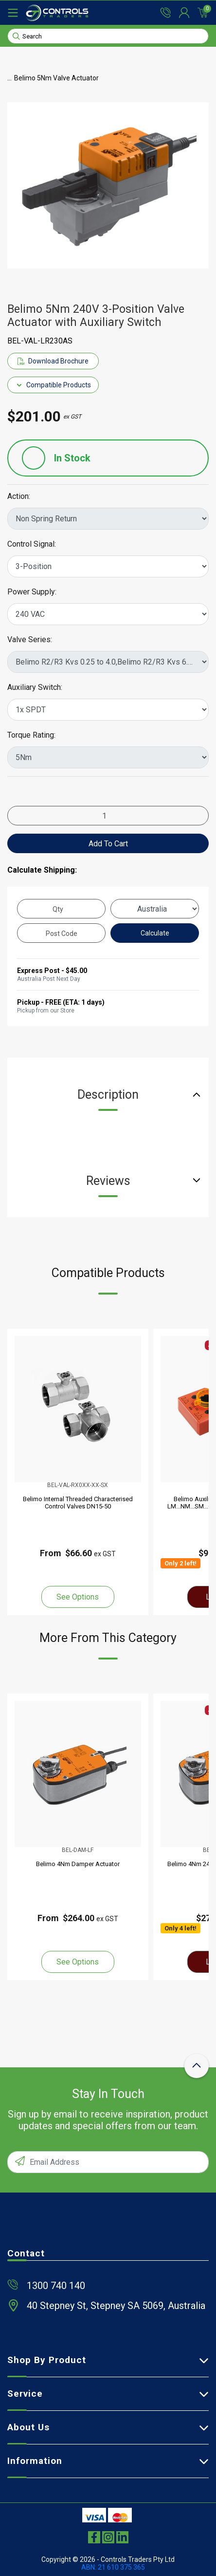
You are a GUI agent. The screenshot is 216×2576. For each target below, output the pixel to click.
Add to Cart (108, 843)
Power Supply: (31, 592)
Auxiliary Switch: (34, 687)
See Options (77, 1597)
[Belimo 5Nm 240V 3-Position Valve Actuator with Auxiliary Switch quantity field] (108, 815)
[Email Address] (108, 2162)
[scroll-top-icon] (196, 2066)
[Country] (154, 908)
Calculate (155, 933)
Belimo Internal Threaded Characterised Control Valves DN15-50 (78, 1502)
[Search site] (16, 35)
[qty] (61, 908)
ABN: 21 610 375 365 (113, 2567)
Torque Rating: (31, 735)
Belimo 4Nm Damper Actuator (78, 1864)
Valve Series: (29, 640)
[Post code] (61, 933)
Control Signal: (31, 544)
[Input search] (108, 36)
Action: (18, 496)
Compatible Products (53, 385)
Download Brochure (53, 361)
